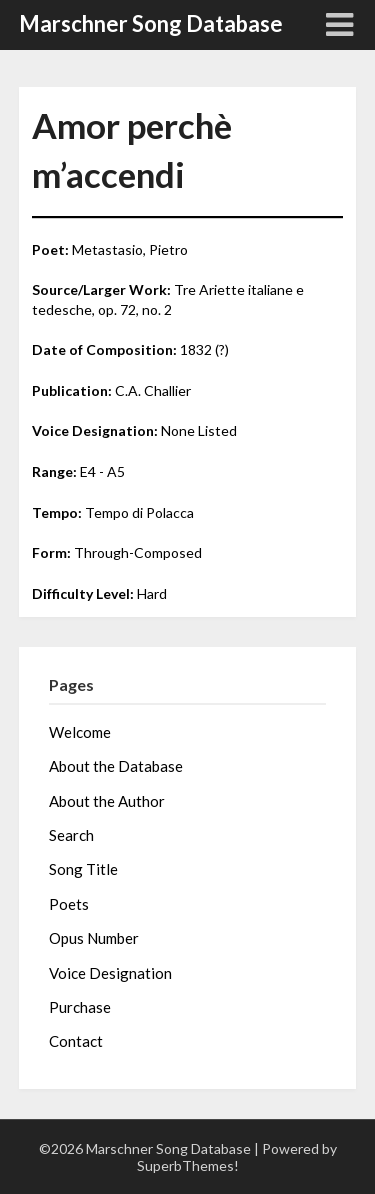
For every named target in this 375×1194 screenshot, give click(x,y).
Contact (76, 1041)
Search (71, 835)
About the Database (116, 766)
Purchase (80, 1007)
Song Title (83, 869)
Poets (69, 904)
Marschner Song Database (151, 23)
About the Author (107, 801)
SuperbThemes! (188, 1165)
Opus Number (94, 938)
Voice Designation (110, 973)
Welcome (80, 732)
